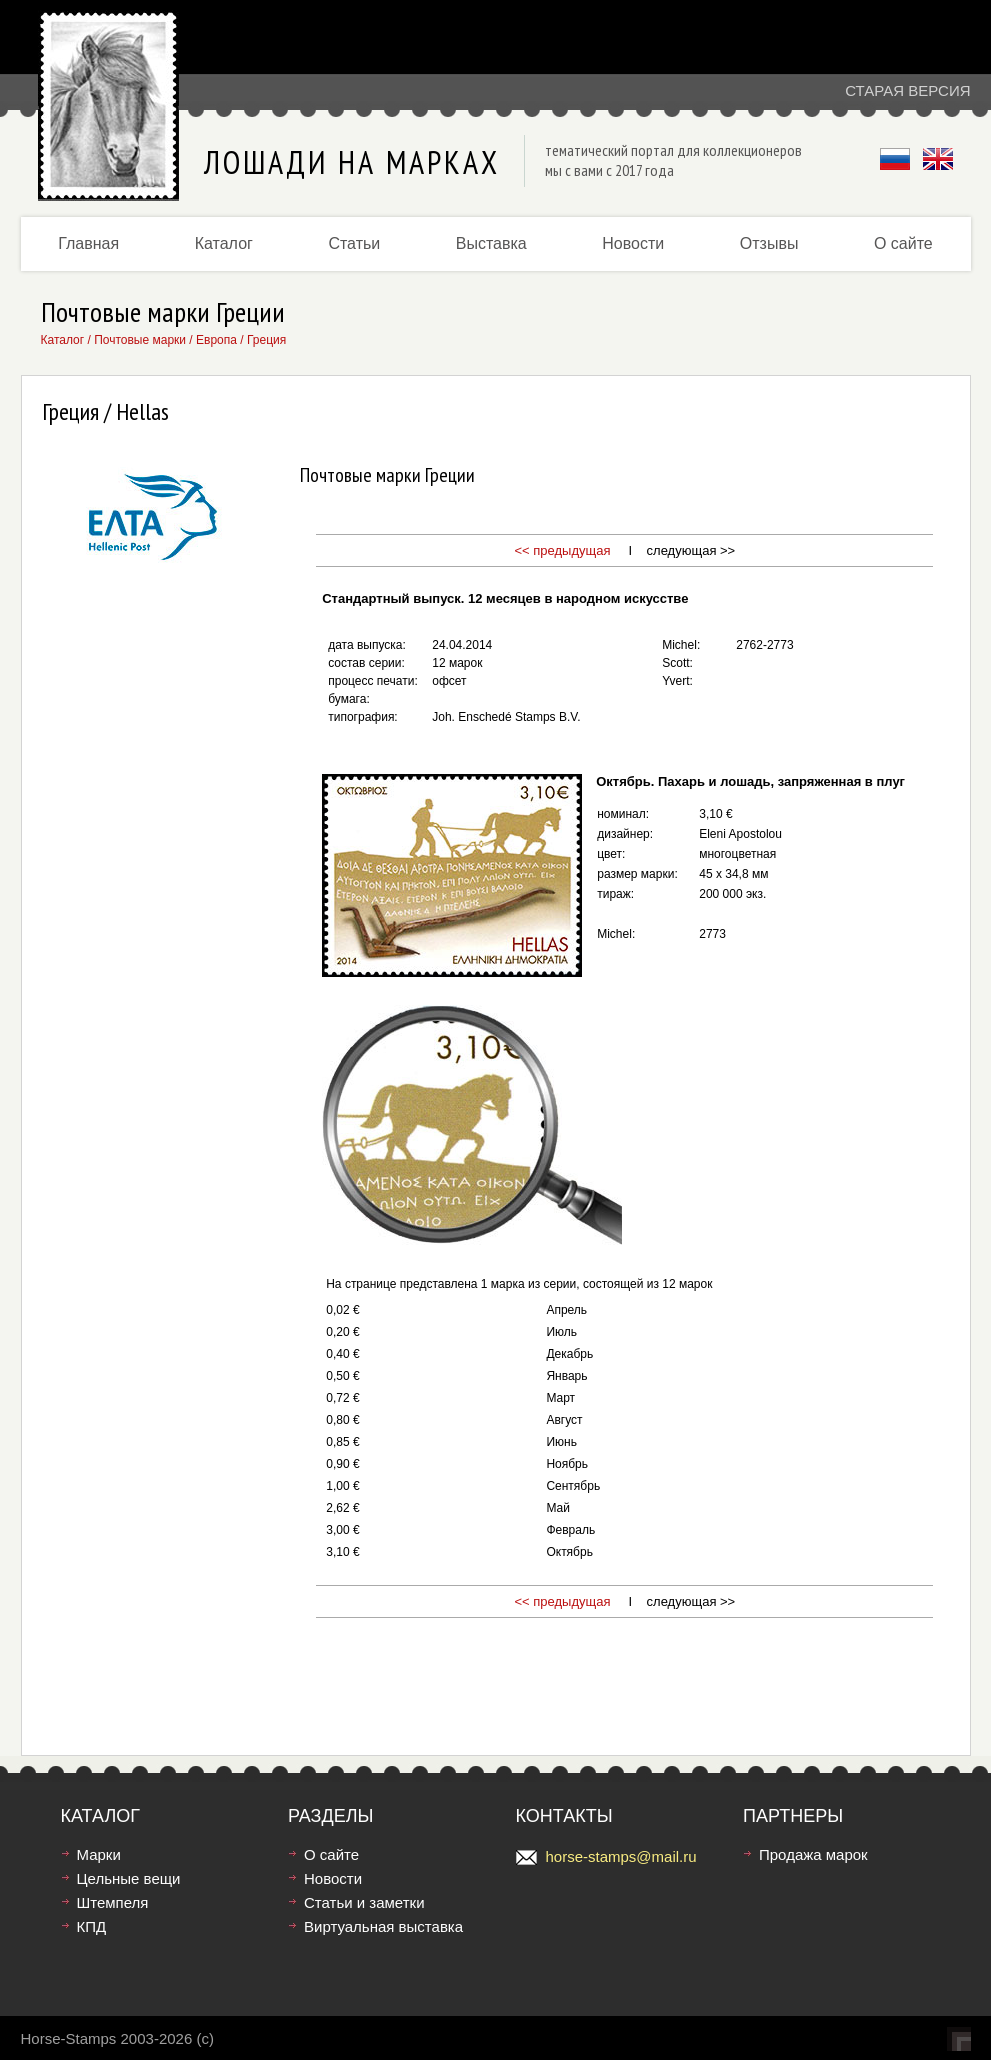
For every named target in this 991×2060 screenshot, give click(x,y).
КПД (92, 1926)
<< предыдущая (562, 550)
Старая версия (907, 90)
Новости (633, 243)
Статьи (354, 243)
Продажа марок (813, 1854)
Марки (99, 1854)
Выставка (491, 243)
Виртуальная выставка (383, 1926)
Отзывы (769, 243)
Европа (216, 340)
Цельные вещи (129, 1878)
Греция (266, 340)
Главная (88, 243)
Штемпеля (113, 1902)
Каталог (224, 243)
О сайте (903, 243)
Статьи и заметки (364, 1902)
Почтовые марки (140, 340)
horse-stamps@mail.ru (621, 1856)
